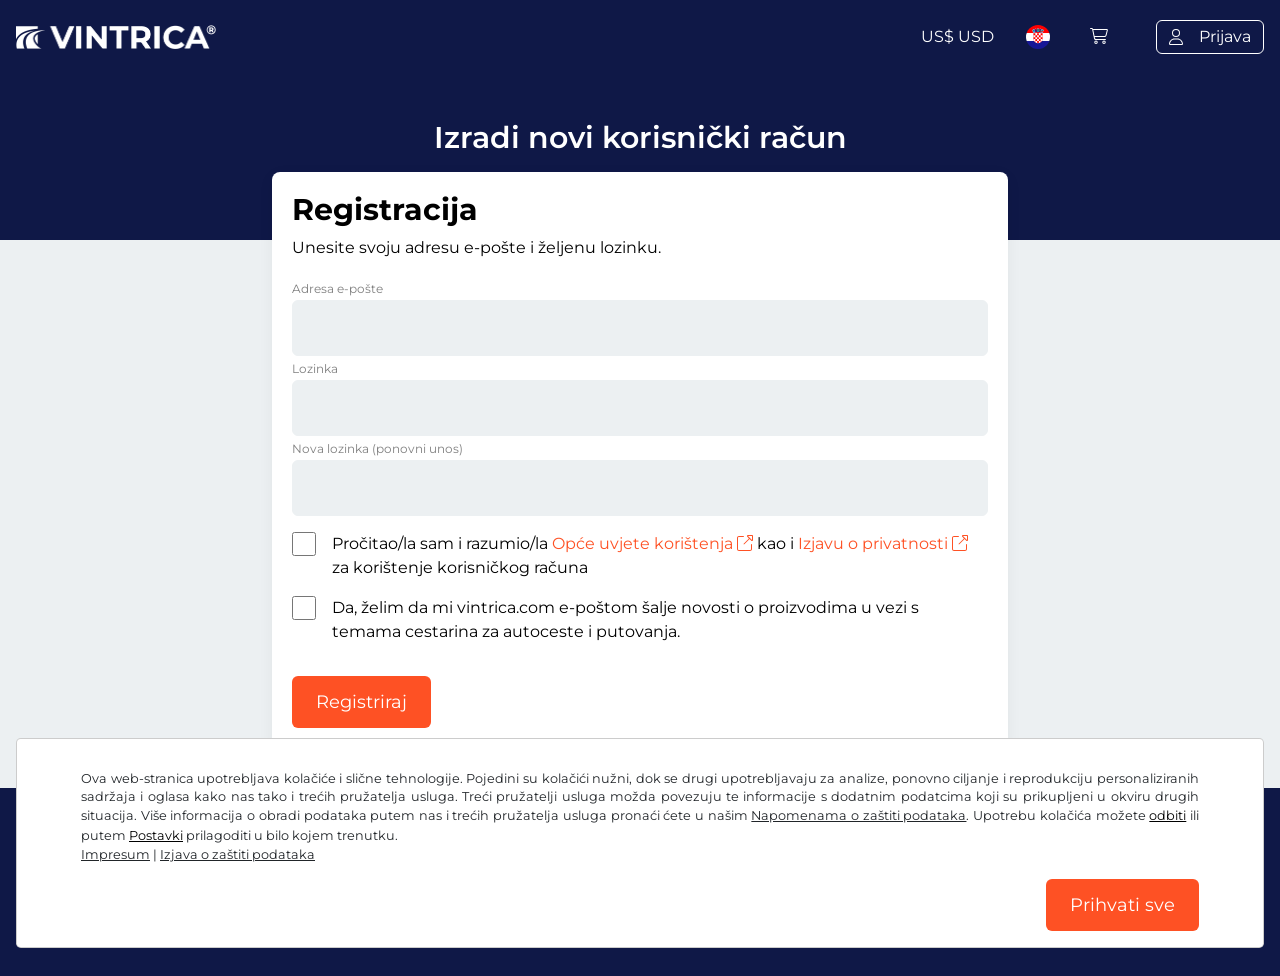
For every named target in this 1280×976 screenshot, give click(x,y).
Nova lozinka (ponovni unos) (377, 448)
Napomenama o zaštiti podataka (858, 815)
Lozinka (315, 368)
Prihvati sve (1122, 905)
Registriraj (361, 702)
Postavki (156, 835)
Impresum (115, 854)
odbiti (1167, 815)
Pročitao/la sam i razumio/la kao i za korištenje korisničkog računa (650, 555)
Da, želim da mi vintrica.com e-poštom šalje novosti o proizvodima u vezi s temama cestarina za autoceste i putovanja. (625, 619)
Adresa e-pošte (337, 288)
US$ (957, 36)
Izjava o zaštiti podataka (237, 854)
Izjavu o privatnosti (883, 543)
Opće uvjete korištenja (652, 543)
